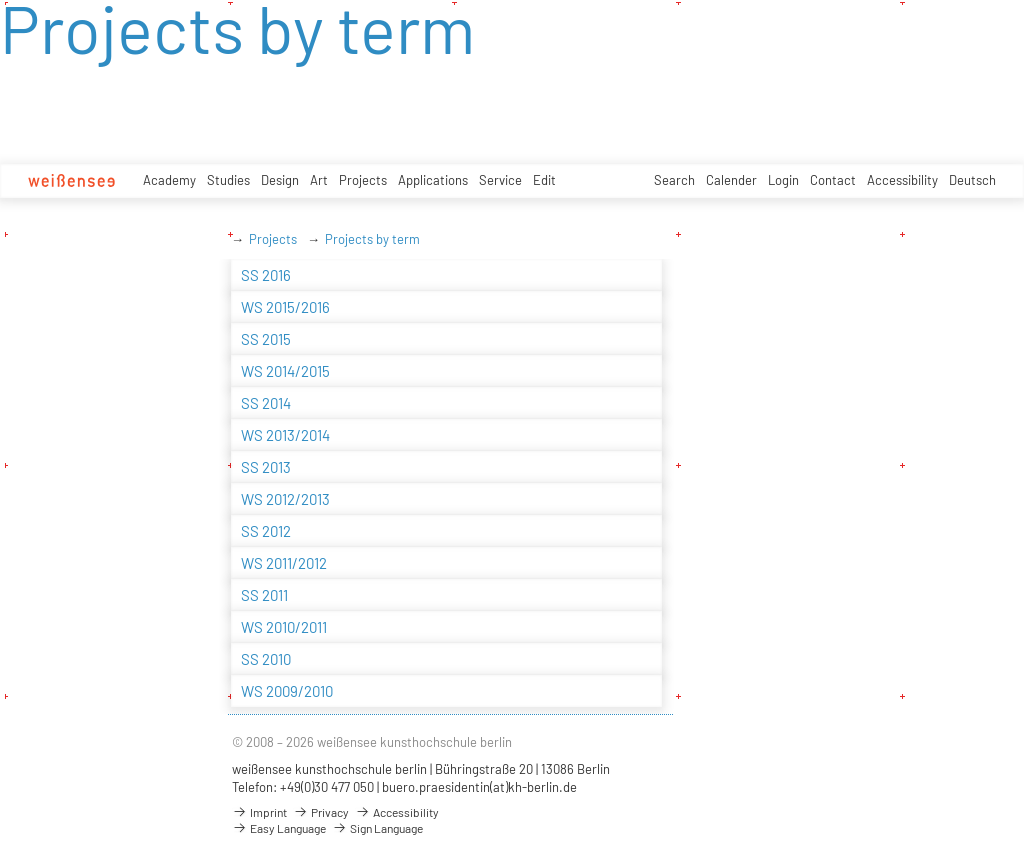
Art (319, 180)
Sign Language (377, 828)
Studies (228, 180)
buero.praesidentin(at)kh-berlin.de (479, 787)
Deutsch (972, 180)
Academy (169, 180)
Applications (433, 180)
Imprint (259, 812)
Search (674, 180)
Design (280, 180)
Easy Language (279, 828)
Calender (731, 180)
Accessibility (902, 180)
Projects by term (372, 239)
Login (783, 180)
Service (500, 180)
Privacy (321, 812)
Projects (363, 180)
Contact (833, 180)
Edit (544, 180)
